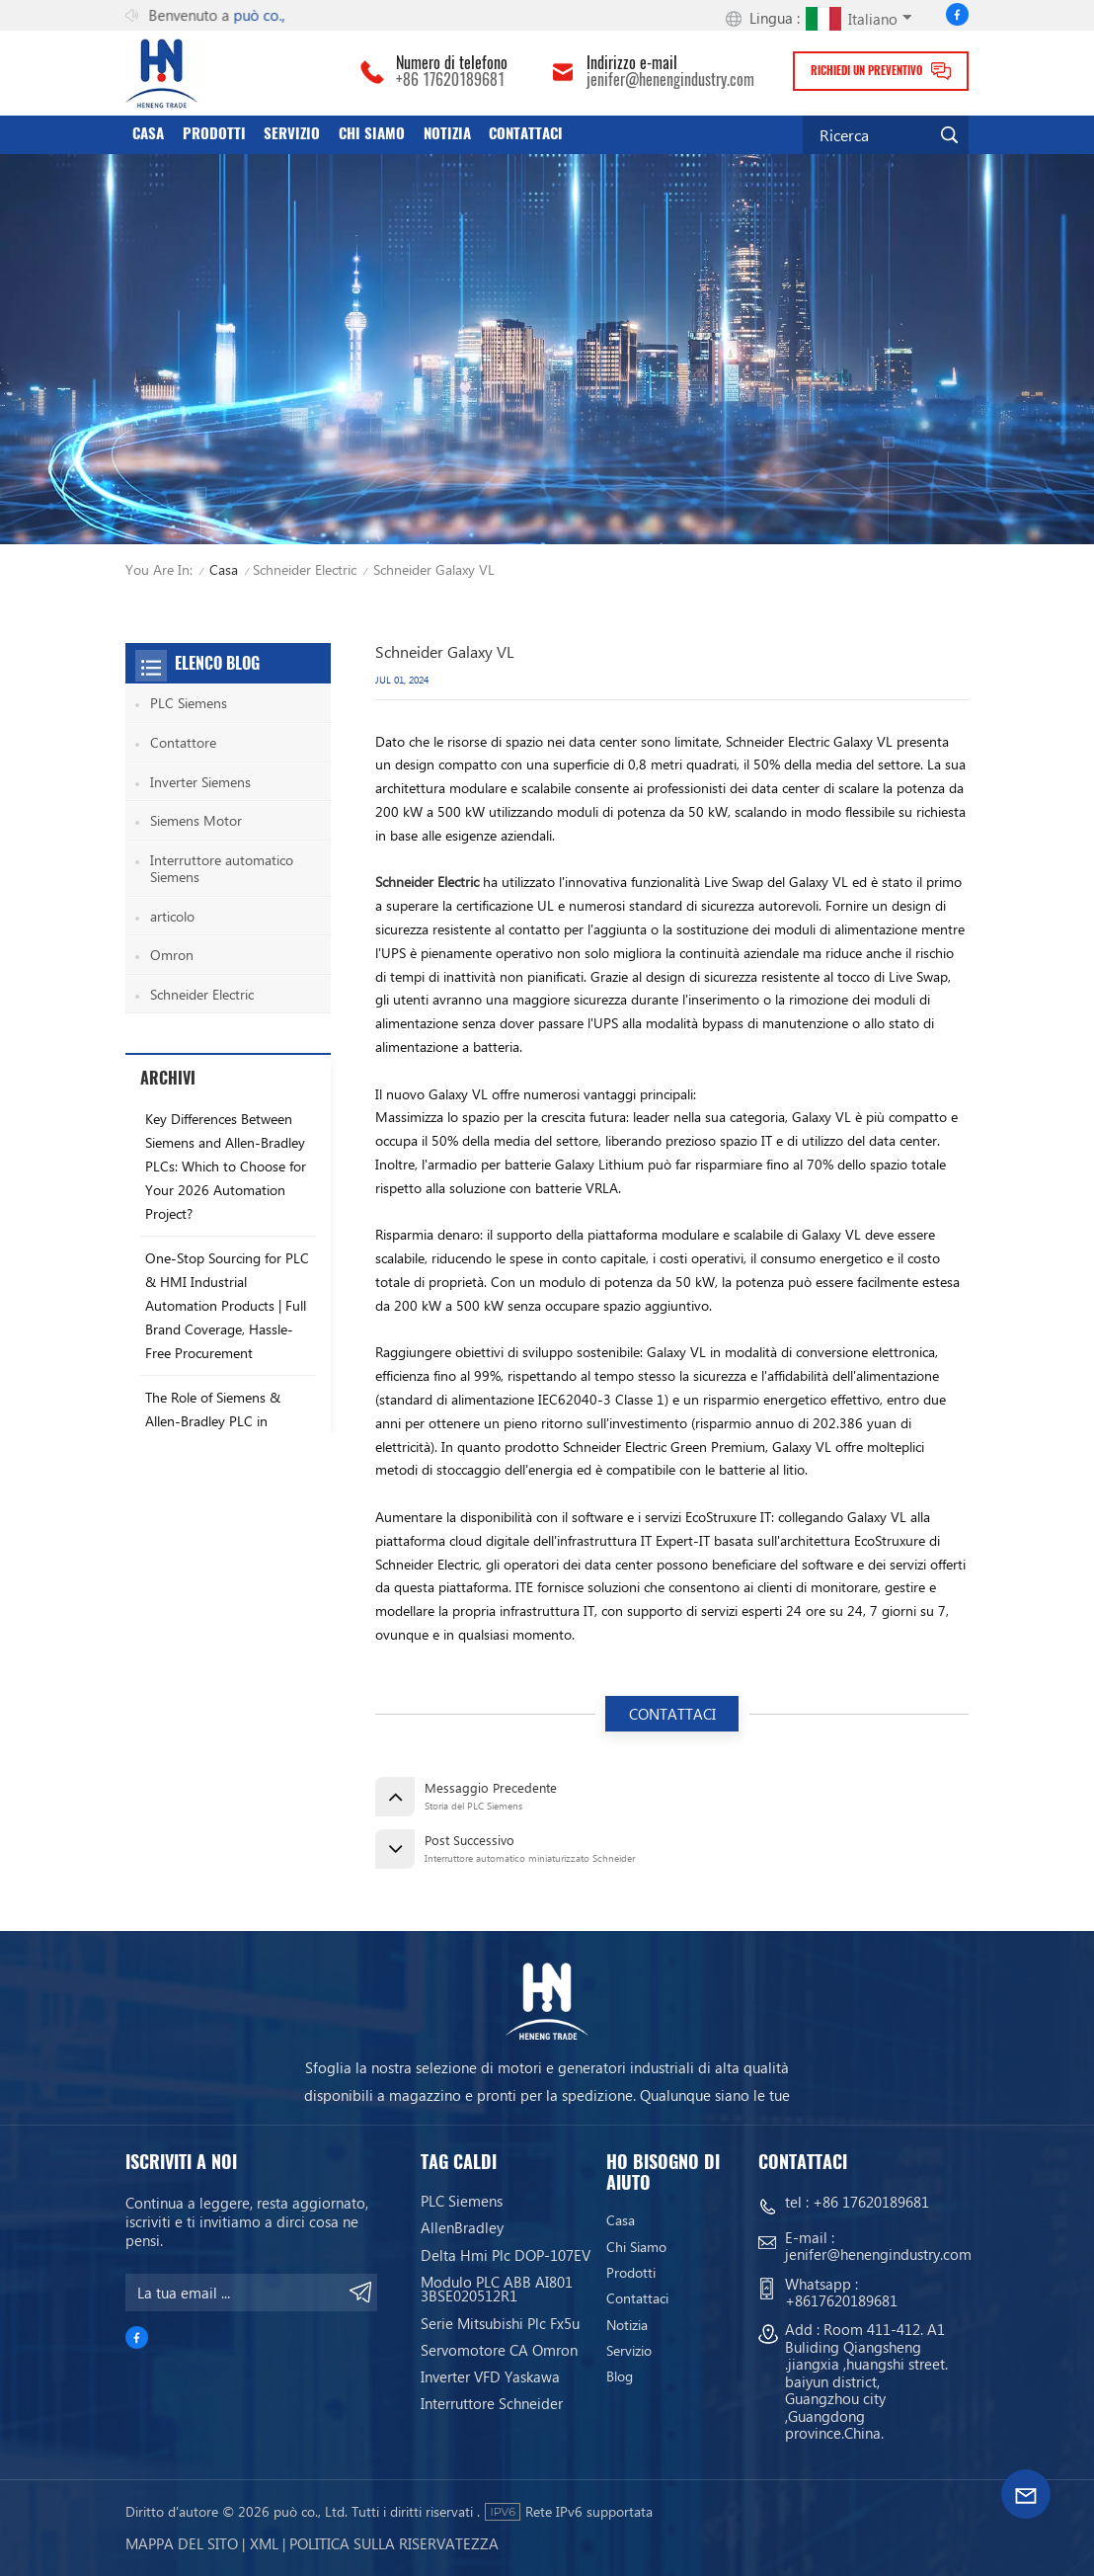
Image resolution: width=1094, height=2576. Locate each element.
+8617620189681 (841, 2300)
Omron (172, 954)
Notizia (447, 133)
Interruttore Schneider (492, 2403)
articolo (172, 916)
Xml (264, 2543)
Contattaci (526, 133)
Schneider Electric (304, 569)
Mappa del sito (181, 2543)
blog (619, 2377)
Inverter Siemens (200, 781)
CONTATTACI (672, 1714)
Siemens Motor (196, 820)
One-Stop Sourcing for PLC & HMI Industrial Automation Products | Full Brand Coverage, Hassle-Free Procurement (227, 1305)
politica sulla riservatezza (394, 2543)
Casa (148, 133)
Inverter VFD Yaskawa (490, 2377)
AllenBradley (462, 2227)
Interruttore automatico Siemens (221, 868)
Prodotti (214, 133)
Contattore (183, 742)
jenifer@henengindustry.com (670, 80)
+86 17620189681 (450, 80)
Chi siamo (372, 133)
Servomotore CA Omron (499, 2350)
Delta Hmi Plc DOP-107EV (505, 2255)
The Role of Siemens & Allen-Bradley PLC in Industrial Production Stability (212, 1433)
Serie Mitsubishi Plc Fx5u (500, 2323)
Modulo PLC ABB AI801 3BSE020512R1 (497, 2289)
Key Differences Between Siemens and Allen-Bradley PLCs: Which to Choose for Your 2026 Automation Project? (225, 1166)
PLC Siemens (188, 702)
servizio (292, 133)
